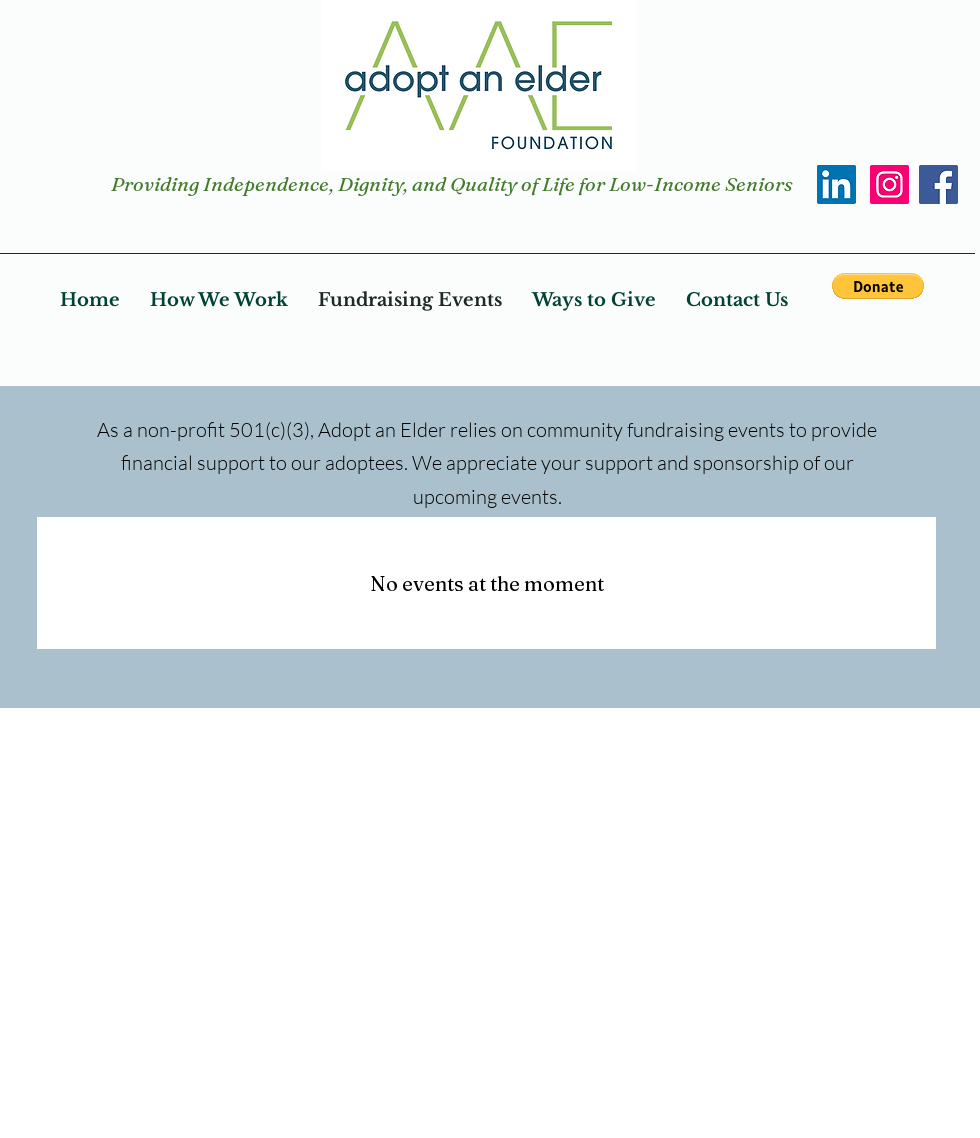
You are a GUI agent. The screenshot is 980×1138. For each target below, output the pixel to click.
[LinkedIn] (836, 184)
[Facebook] (938, 184)
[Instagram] (889, 184)
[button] (878, 286)
